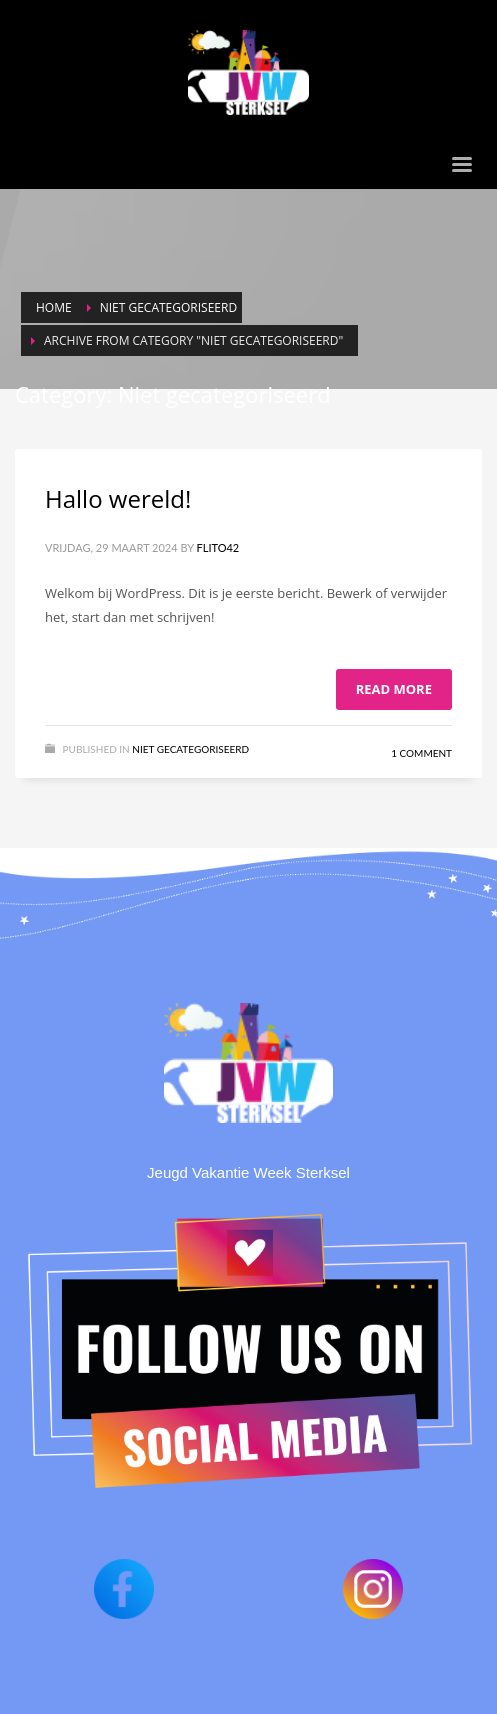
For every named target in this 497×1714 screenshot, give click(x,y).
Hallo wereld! (118, 498)
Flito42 (218, 547)
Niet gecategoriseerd (190, 749)
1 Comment (421, 753)
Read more (394, 689)
